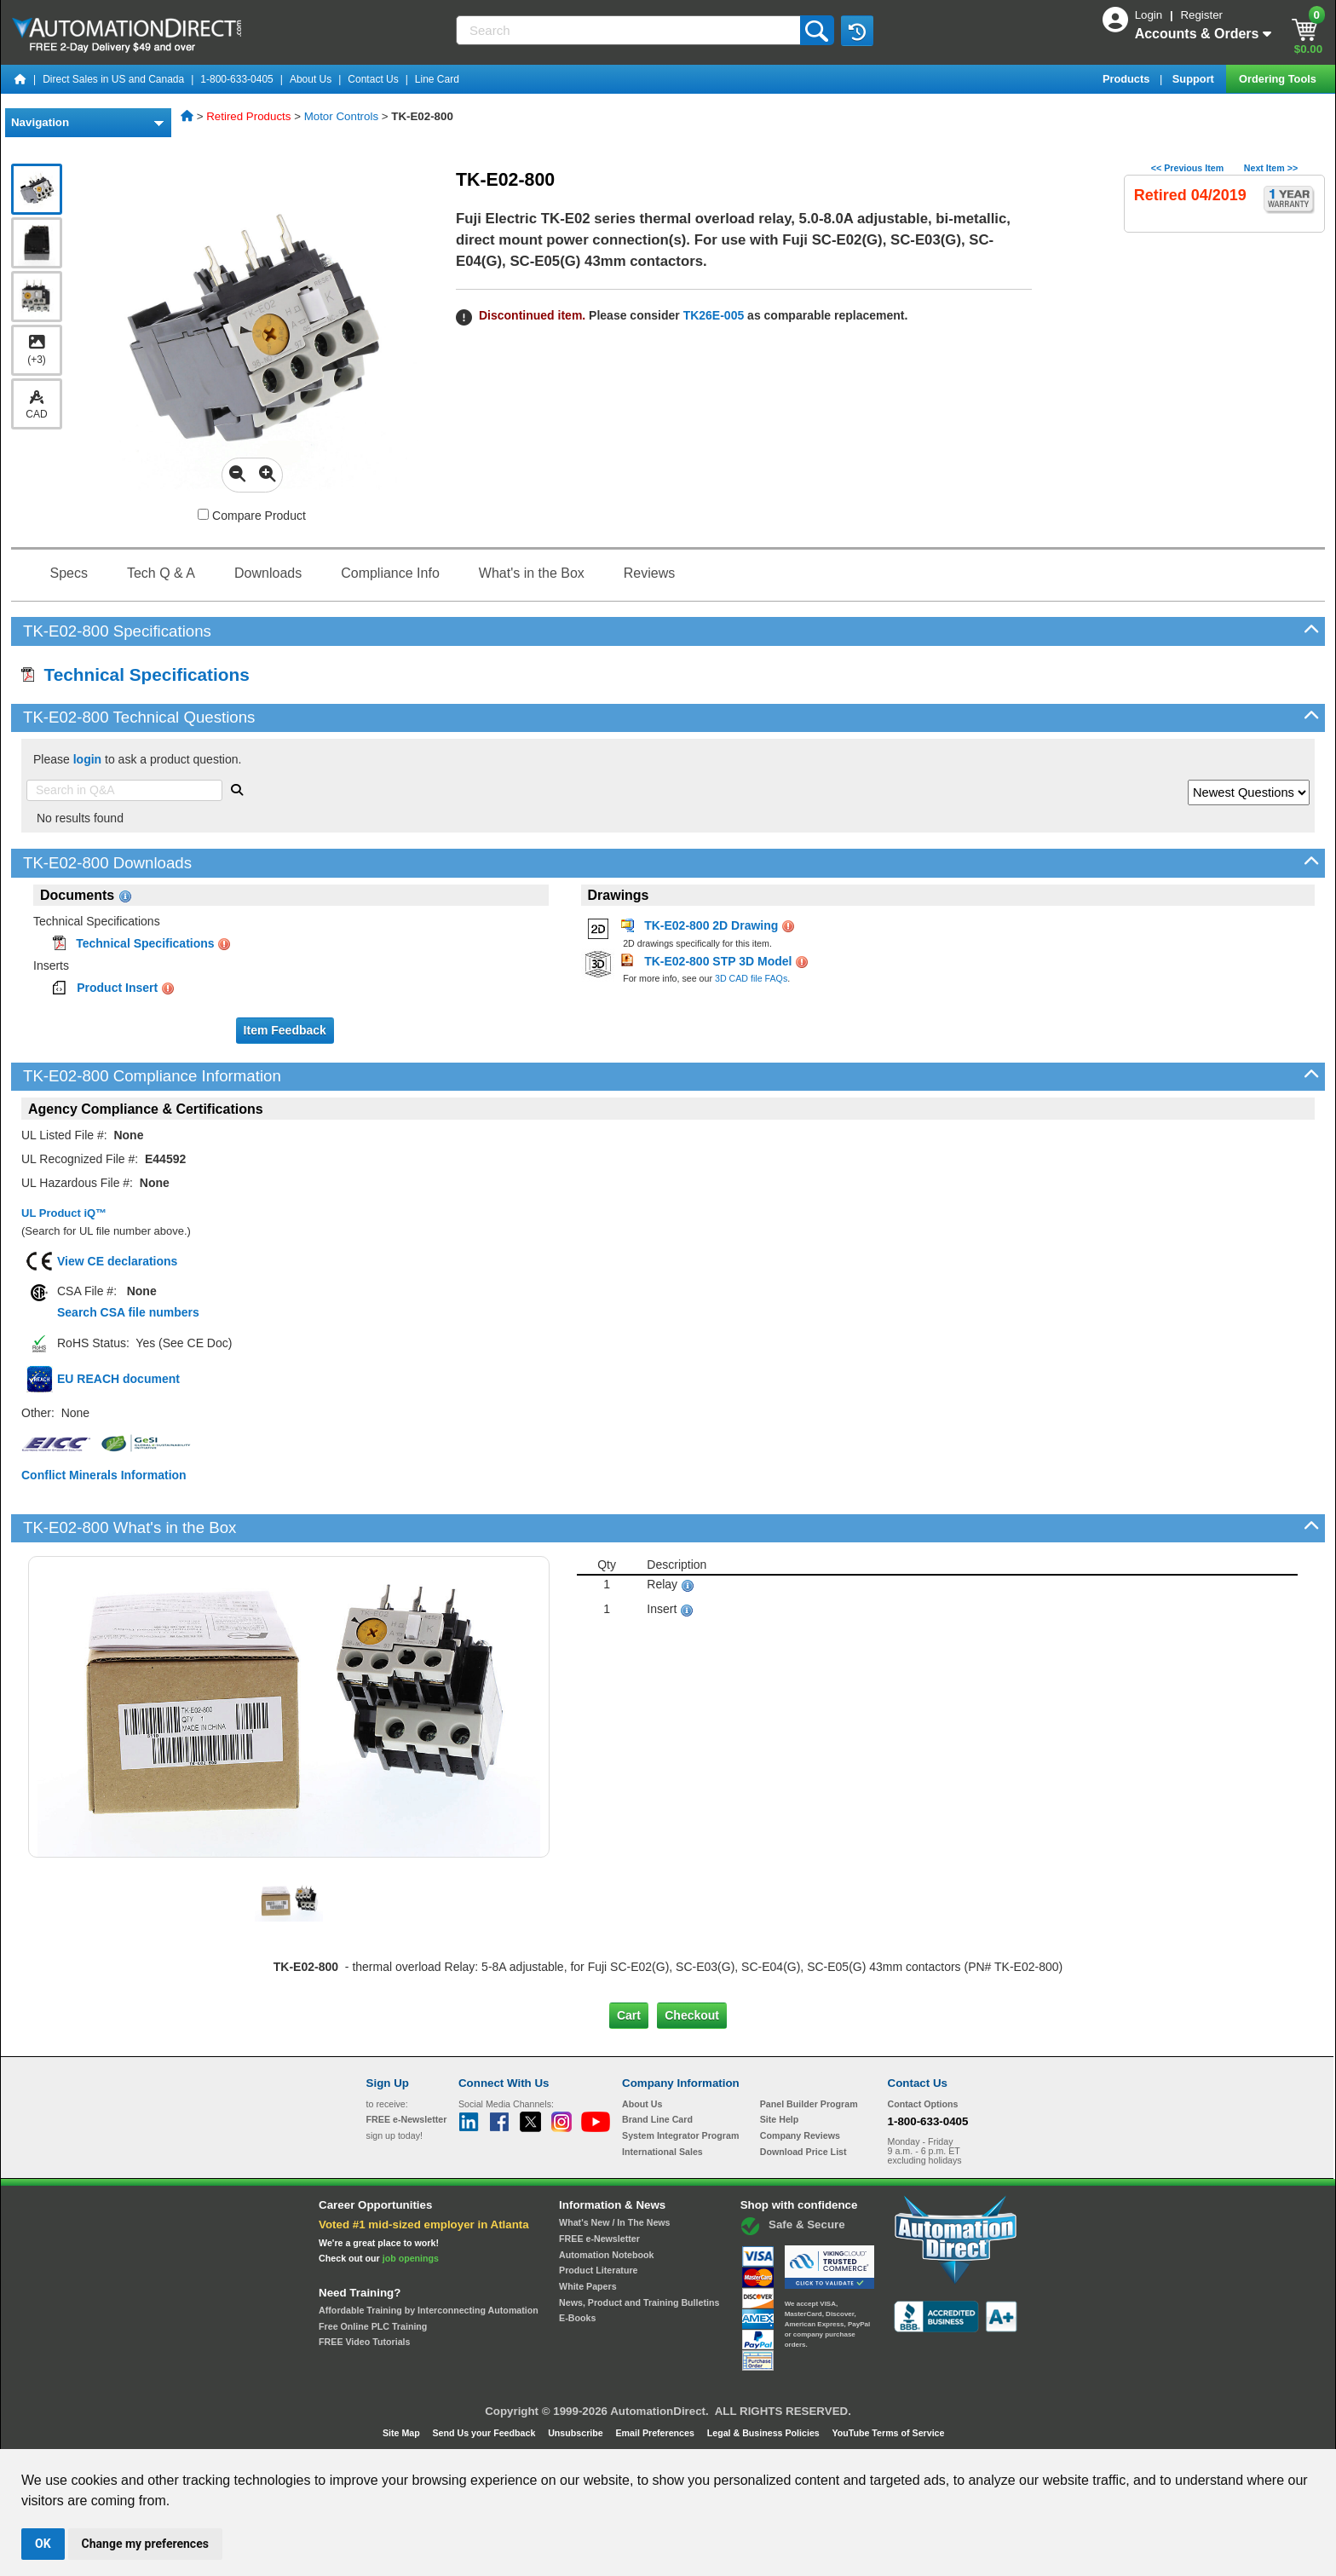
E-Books (577, 2318)
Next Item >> (1271, 168)
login (87, 759)
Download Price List (803, 2152)
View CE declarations (117, 1261)
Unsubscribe (577, 2433)
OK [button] (43, 2543)
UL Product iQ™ (64, 1213)
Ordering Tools (1279, 78)
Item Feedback (285, 1030)
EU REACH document (118, 1379)
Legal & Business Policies (764, 2433)
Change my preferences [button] (145, 2543)
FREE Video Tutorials (364, 2342)
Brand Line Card (657, 2119)
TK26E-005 (714, 315)
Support (1195, 78)
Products (1128, 78)
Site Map (403, 2433)
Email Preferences (655, 2433)
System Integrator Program (680, 2135)
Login (1150, 15)
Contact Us (373, 79)
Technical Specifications (135, 674)
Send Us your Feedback (485, 2433)
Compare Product (252, 515)
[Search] (629, 30)
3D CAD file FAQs (751, 978)
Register (1201, 15)
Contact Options (923, 2104)
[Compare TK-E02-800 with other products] (203, 514)
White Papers (588, 2286)
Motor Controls (341, 116)
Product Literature (598, 2270)
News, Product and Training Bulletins (639, 2302)
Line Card (437, 79)
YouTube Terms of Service (888, 2433)
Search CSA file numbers (128, 1312)
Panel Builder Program (809, 2104)
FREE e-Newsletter (599, 2238)
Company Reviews (800, 2135)
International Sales (662, 2152)
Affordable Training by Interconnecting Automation (428, 2310)
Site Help (779, 2119)
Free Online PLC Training (373, 2326)
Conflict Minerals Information (104, 1475)
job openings (411, 2258)
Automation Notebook (606, 2255)
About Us (310, 79)
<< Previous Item (1187, 168)
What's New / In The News (614, 2222)
